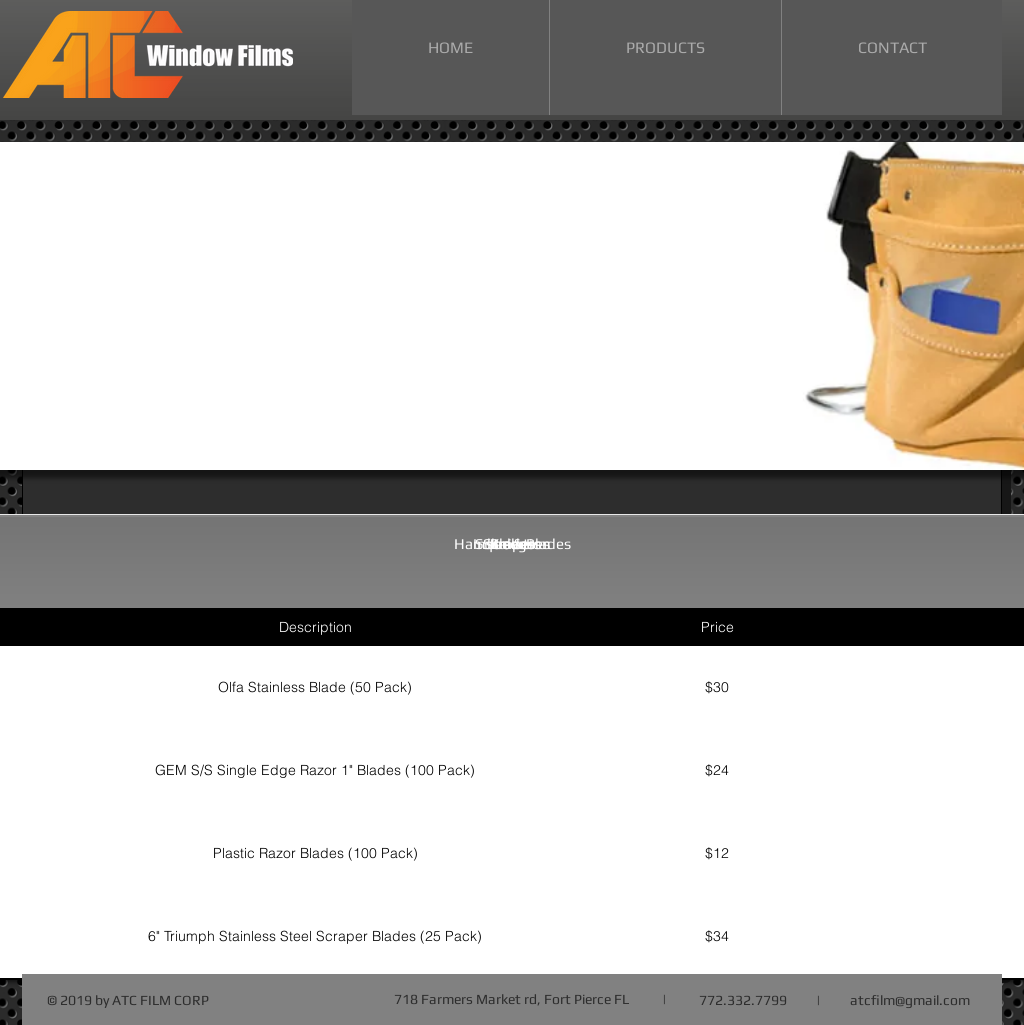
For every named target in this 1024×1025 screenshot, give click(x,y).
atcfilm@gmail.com (910, 1000)
